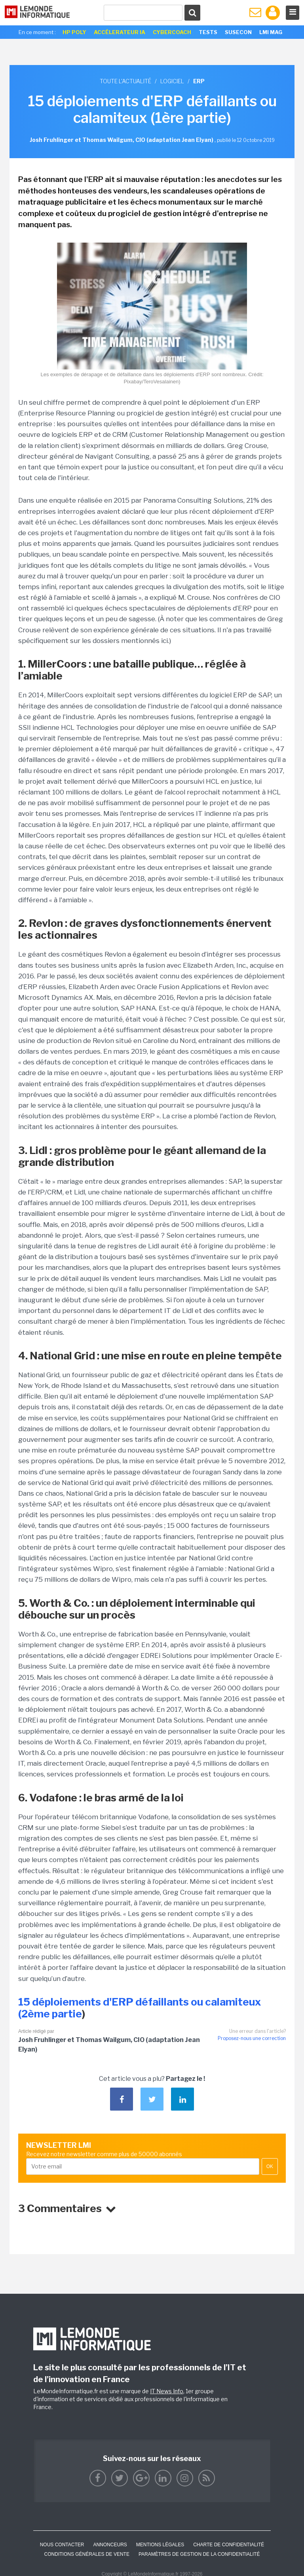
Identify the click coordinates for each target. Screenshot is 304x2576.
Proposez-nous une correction (252, 2038)
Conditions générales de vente (86, 2554)
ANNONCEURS (110, 2544)
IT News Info (166, 2391)
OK (269, 2166)
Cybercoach (172, 32)
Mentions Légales (160, 2544)
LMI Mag (270, 32)
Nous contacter (62, 2544)
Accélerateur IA (119, 32)
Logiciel (172, 81)
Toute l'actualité (125, 81)
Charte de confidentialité (228, 2544)
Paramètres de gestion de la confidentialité (199, 2554)
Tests (208, 32)
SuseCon (238, 32)
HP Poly (74, 32)
